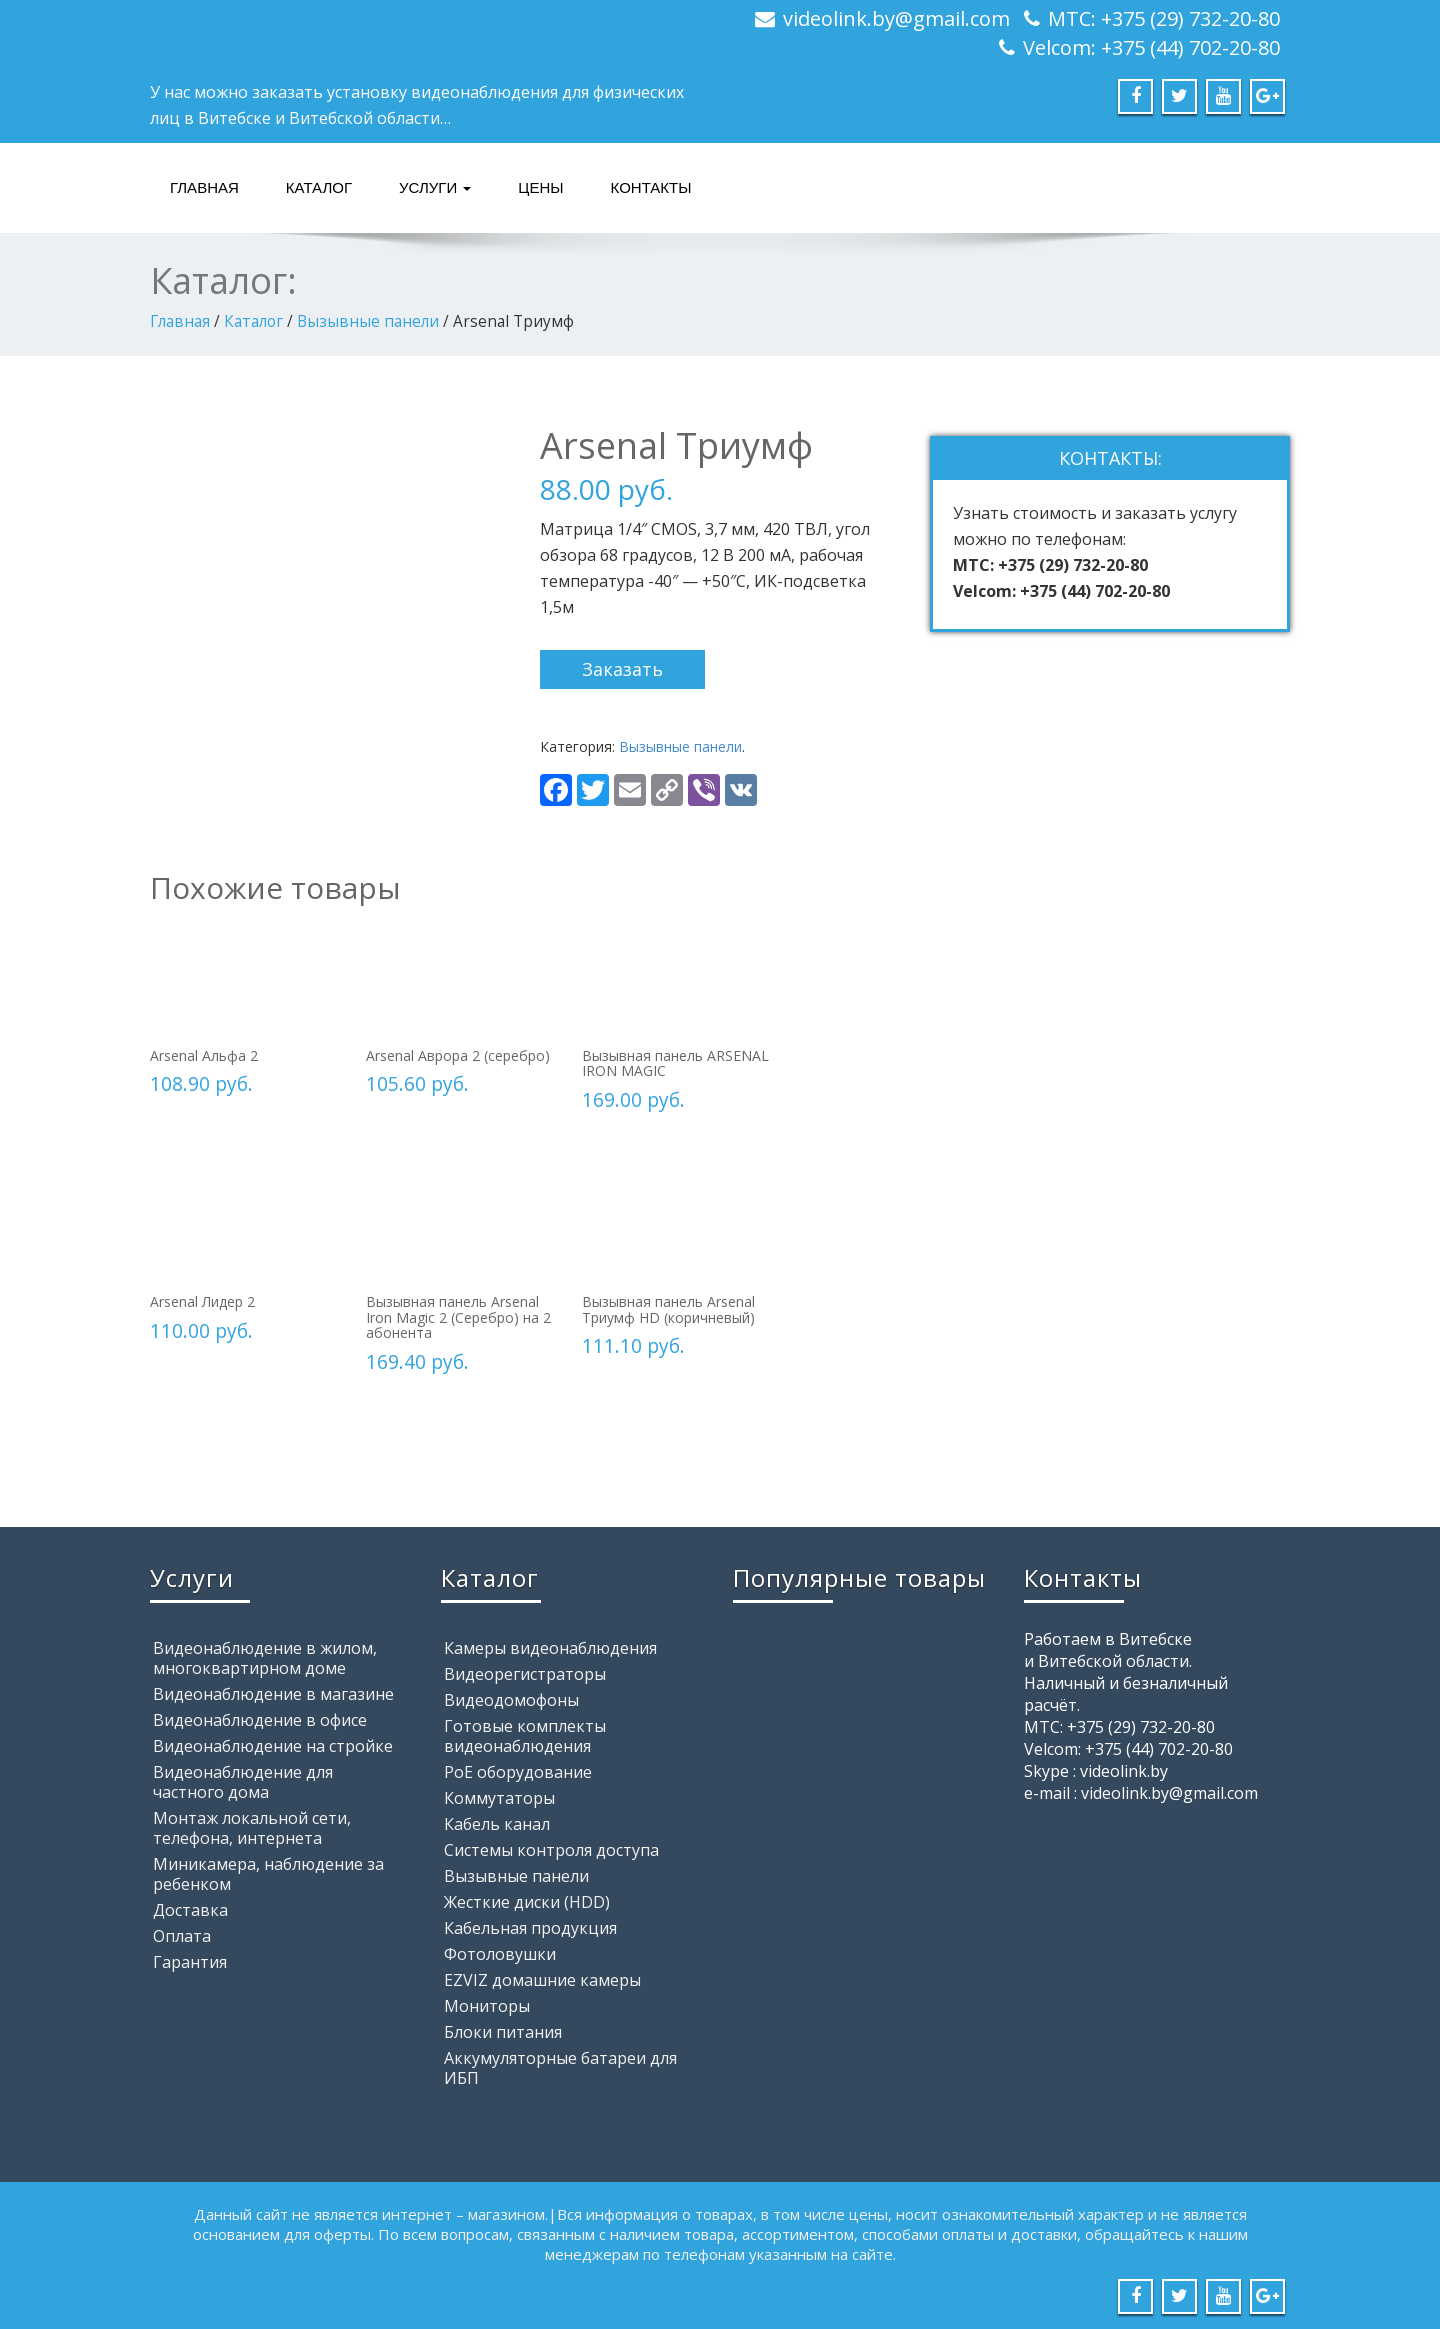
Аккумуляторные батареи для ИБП (560, 2068)
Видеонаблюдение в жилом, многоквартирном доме (265, 1658)
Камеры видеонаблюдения (550, 1648)
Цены (540, 187)
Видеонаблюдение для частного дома (243, 1782)
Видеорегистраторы (525, 1674)
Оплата (182, 1936)
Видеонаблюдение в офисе (260, 1720)
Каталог (319, 187)
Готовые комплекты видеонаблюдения (525, 1736)
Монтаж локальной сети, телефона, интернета (252, 1828)
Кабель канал (497, 1824)
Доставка (190, 1910)
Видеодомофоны (511, 1700)
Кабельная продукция (530, 1928)
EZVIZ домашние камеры (542, 1980)
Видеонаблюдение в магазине (273, 1694)
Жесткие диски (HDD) (527, 1902)
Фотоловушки (500, 1954)
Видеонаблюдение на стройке (273, 1746)
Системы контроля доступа (551, 1850)
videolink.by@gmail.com (896, 18)
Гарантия (190, 1962)
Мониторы (487, 2006)
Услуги (435, 187)
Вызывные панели (368, 321)
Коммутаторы (499, 1798)
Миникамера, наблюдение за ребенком (268, 1874)
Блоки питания (503, 2032)
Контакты (651, 187)
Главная (204, 187)
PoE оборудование (518, 1772)
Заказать (622, 669)
